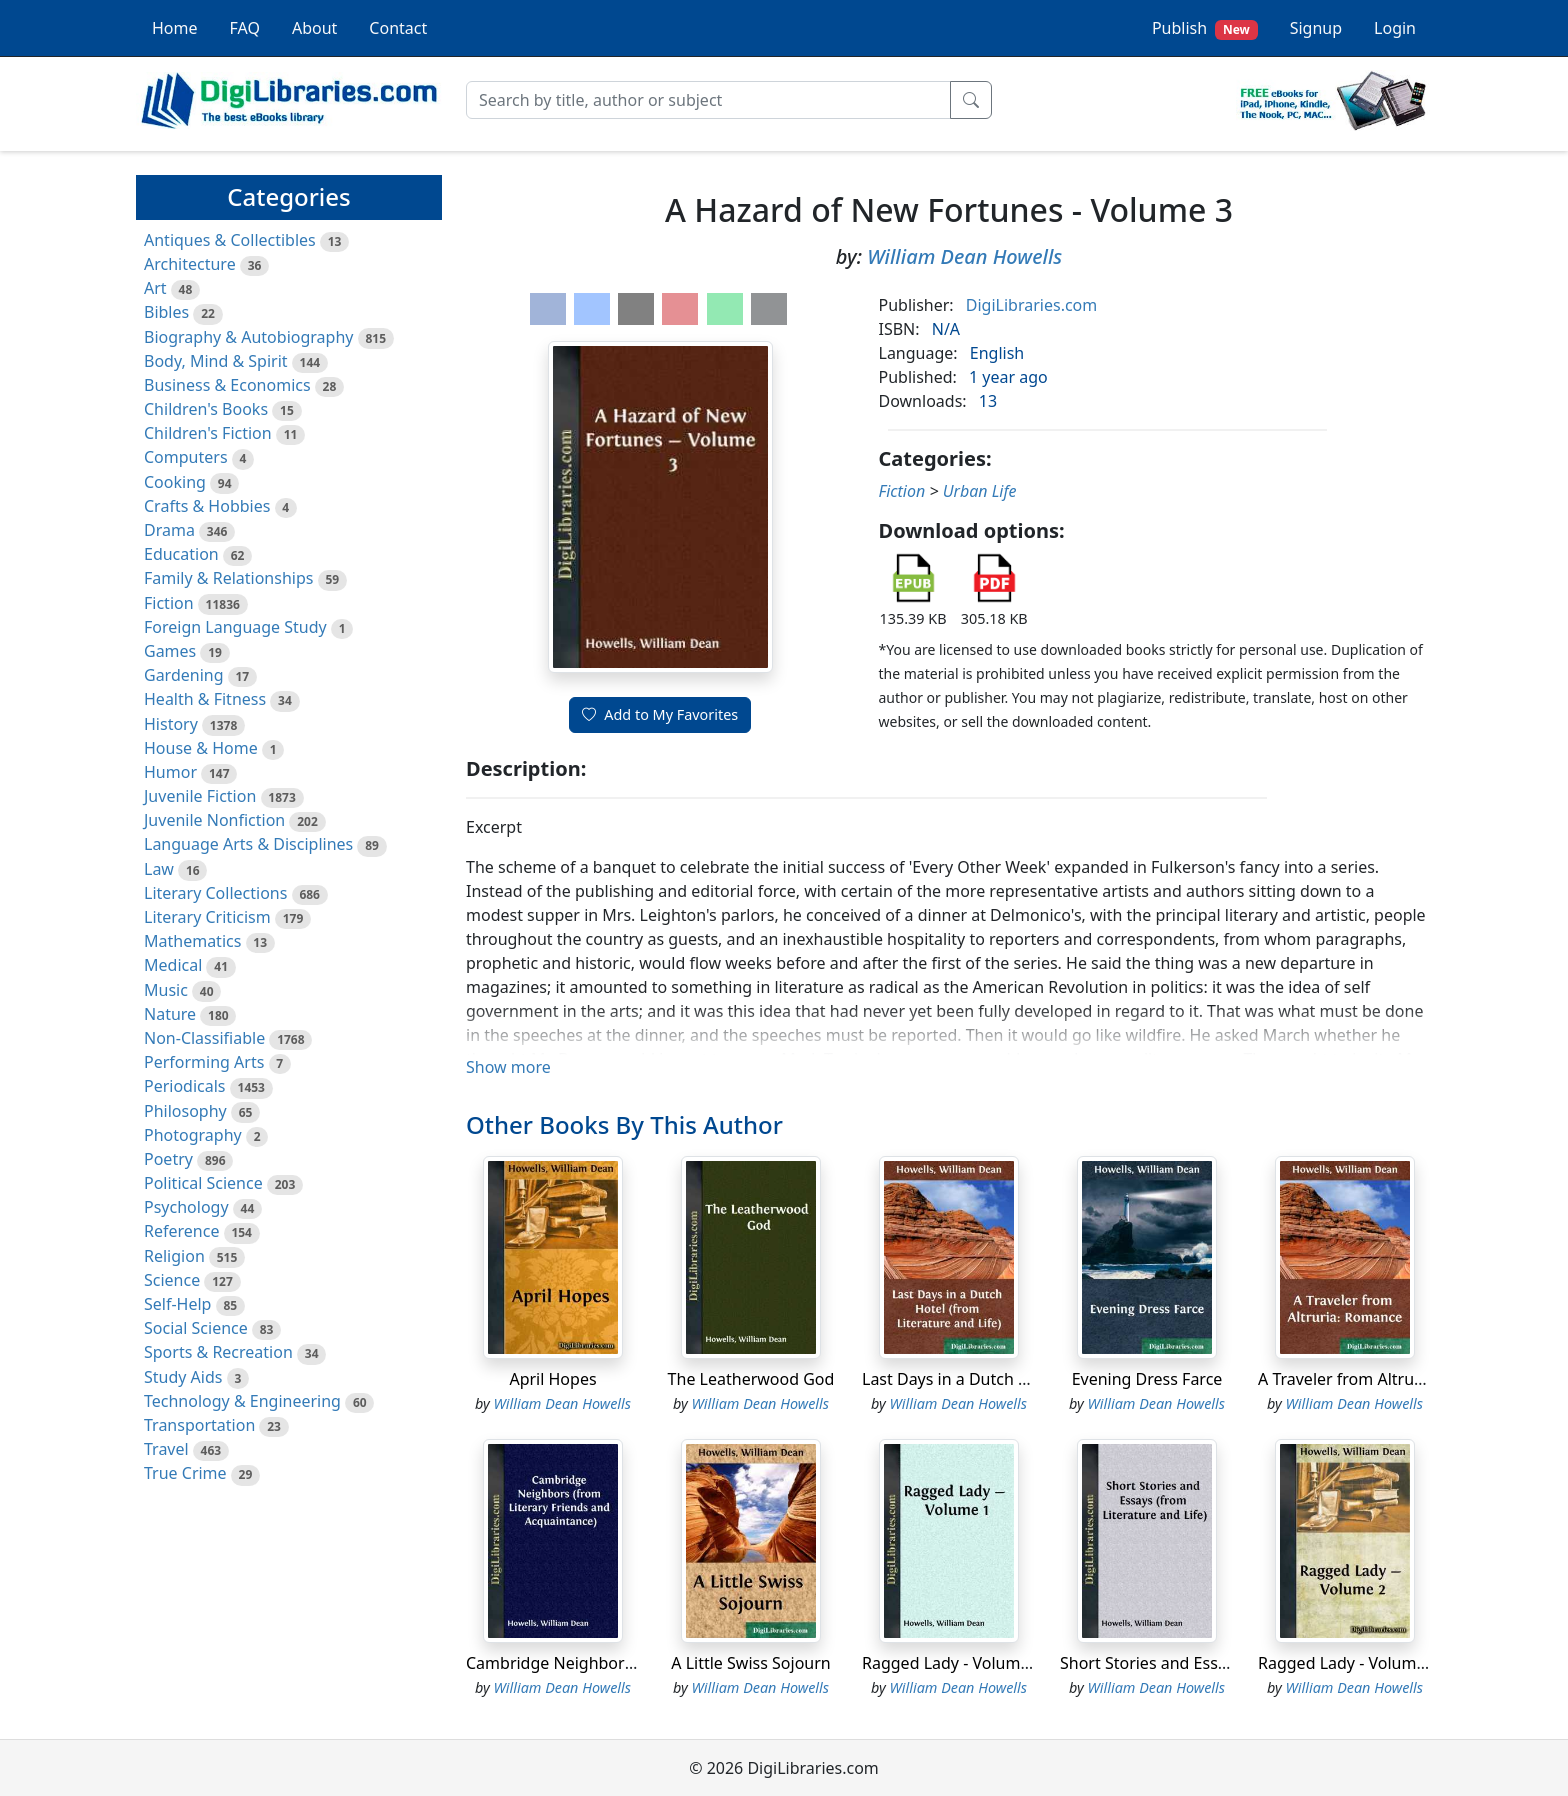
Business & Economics (227, 385)
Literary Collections (215, 893)
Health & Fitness (205, 699)
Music (166, 990)
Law (159, 869)
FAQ (245, 28)
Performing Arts (204, 1062)
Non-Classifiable (204, 1038)
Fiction (169, 603)
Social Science (196, 1328)
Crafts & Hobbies (207, 506)
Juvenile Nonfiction (214, 820)
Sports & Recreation (218, 1352)
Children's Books (206, 409)
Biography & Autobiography (248, 337)
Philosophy (185, 1111)
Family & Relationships (228, 578)
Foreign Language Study (235, 627)
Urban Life (980, 491)
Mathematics (192, 941)
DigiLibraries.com (1031, 305)
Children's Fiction (208, 433)
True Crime (185, 1473)
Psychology (186, 1207)
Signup (1316, 28)
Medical (173, 965)
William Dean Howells (964, 256)
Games (170, 651)
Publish (1205, 28)
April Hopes (552, 1379)
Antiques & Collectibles (230, 240)
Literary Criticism (207, 917)
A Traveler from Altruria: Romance (1385, 1379)
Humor (170, 772)
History (171, 724)
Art (155, 288)
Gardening (184, 675)
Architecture (190, 264)
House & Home (201, 748)
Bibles (166, 312)
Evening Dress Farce (1147, 1379)
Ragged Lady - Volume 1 (952, 1663)
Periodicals (185, 1086)
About (314, 28)
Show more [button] (508, 1067)
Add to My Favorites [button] (660, 714)
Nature (170, 1014)
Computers (186, 457)
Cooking (175, 482)
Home (175, 28)
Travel (166, 1449)
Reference (181, 1231)
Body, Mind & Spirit (216, 361)
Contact (398, 28)
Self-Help (177, 1304)
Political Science (203, 1183)
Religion (174, 1256)
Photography (193, 1135)
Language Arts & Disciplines (248, 844)
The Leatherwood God (751, 1379)
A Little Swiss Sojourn (750, 1663)
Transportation (199, 1425)
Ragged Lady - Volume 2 (1348, 1663)
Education (181, 554)
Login (1395, 28)
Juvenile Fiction (200, 796)
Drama (169, 530)
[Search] (708, 100)
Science (172, 1280)
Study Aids (183, 1377)
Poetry (168, 1159)
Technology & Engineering (242, 1401)
